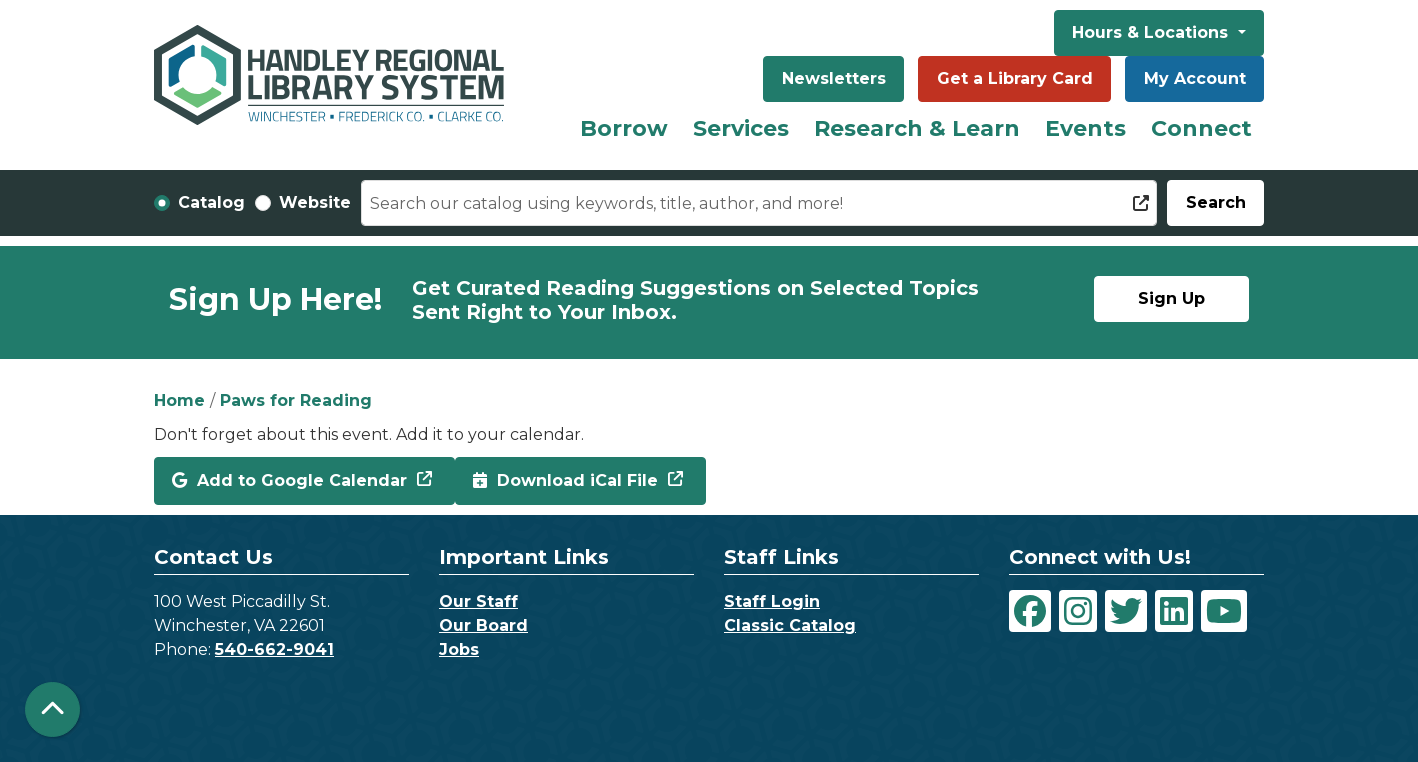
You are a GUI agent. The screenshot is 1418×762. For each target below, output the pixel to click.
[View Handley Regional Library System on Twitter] (1126, 611)
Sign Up (1171, 298)
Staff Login (772, 601)
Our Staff (478, 601)
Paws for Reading (296, 400)
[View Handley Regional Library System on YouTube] (1224, 611)
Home (179, 400)
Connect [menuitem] (1201, 128)
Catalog (211, 202)
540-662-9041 (274, 649)
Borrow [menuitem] (624, 128)
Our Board (483, 625)
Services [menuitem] (741, 128)
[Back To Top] (52, 709)
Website (315, 202)
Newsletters (834, 78)
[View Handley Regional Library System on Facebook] (1030, 611)
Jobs (459, 649)
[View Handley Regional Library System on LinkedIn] (1174, 611)
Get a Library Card (1015, 78)
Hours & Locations (1152, 32)
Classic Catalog (790, 625)
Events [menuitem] (1085, 128)
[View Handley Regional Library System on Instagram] (1078, 611)
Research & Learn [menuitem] (917, 128)
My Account (1195, 78)
